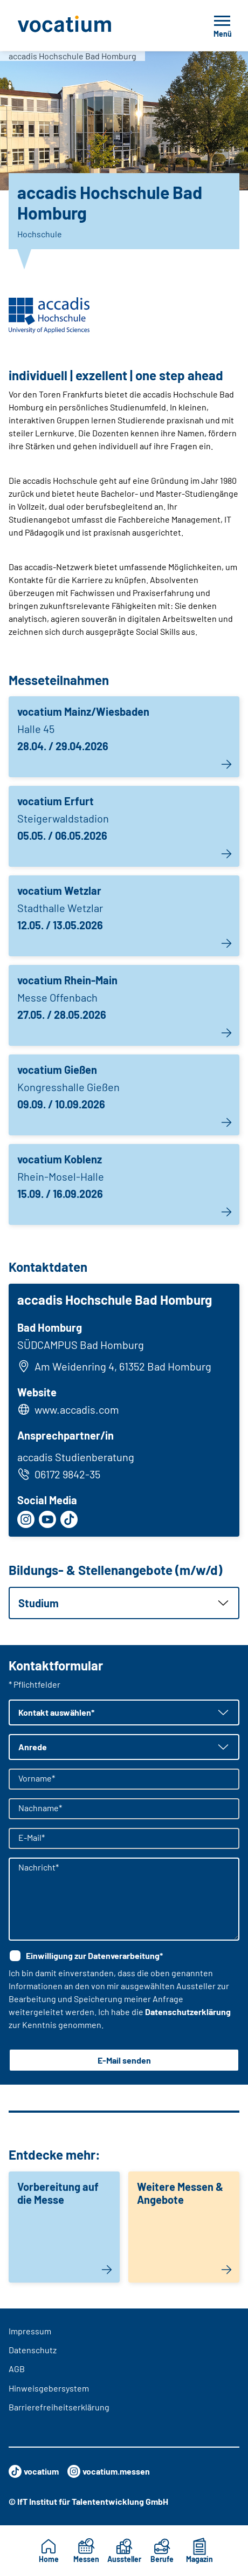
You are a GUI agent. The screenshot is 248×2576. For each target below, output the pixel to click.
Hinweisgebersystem (49, 2388)
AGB (17, 2368)
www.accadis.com (77, 1409)
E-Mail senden (124, 2060)
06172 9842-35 (58, 1474)
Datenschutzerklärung (188, 2011)
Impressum (30, 2331)
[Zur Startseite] (88, 25)
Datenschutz (33, 2350)
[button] (124, 1603)
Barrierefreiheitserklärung (59, 2407)
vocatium (34, 2471)
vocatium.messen (108, 2471)
